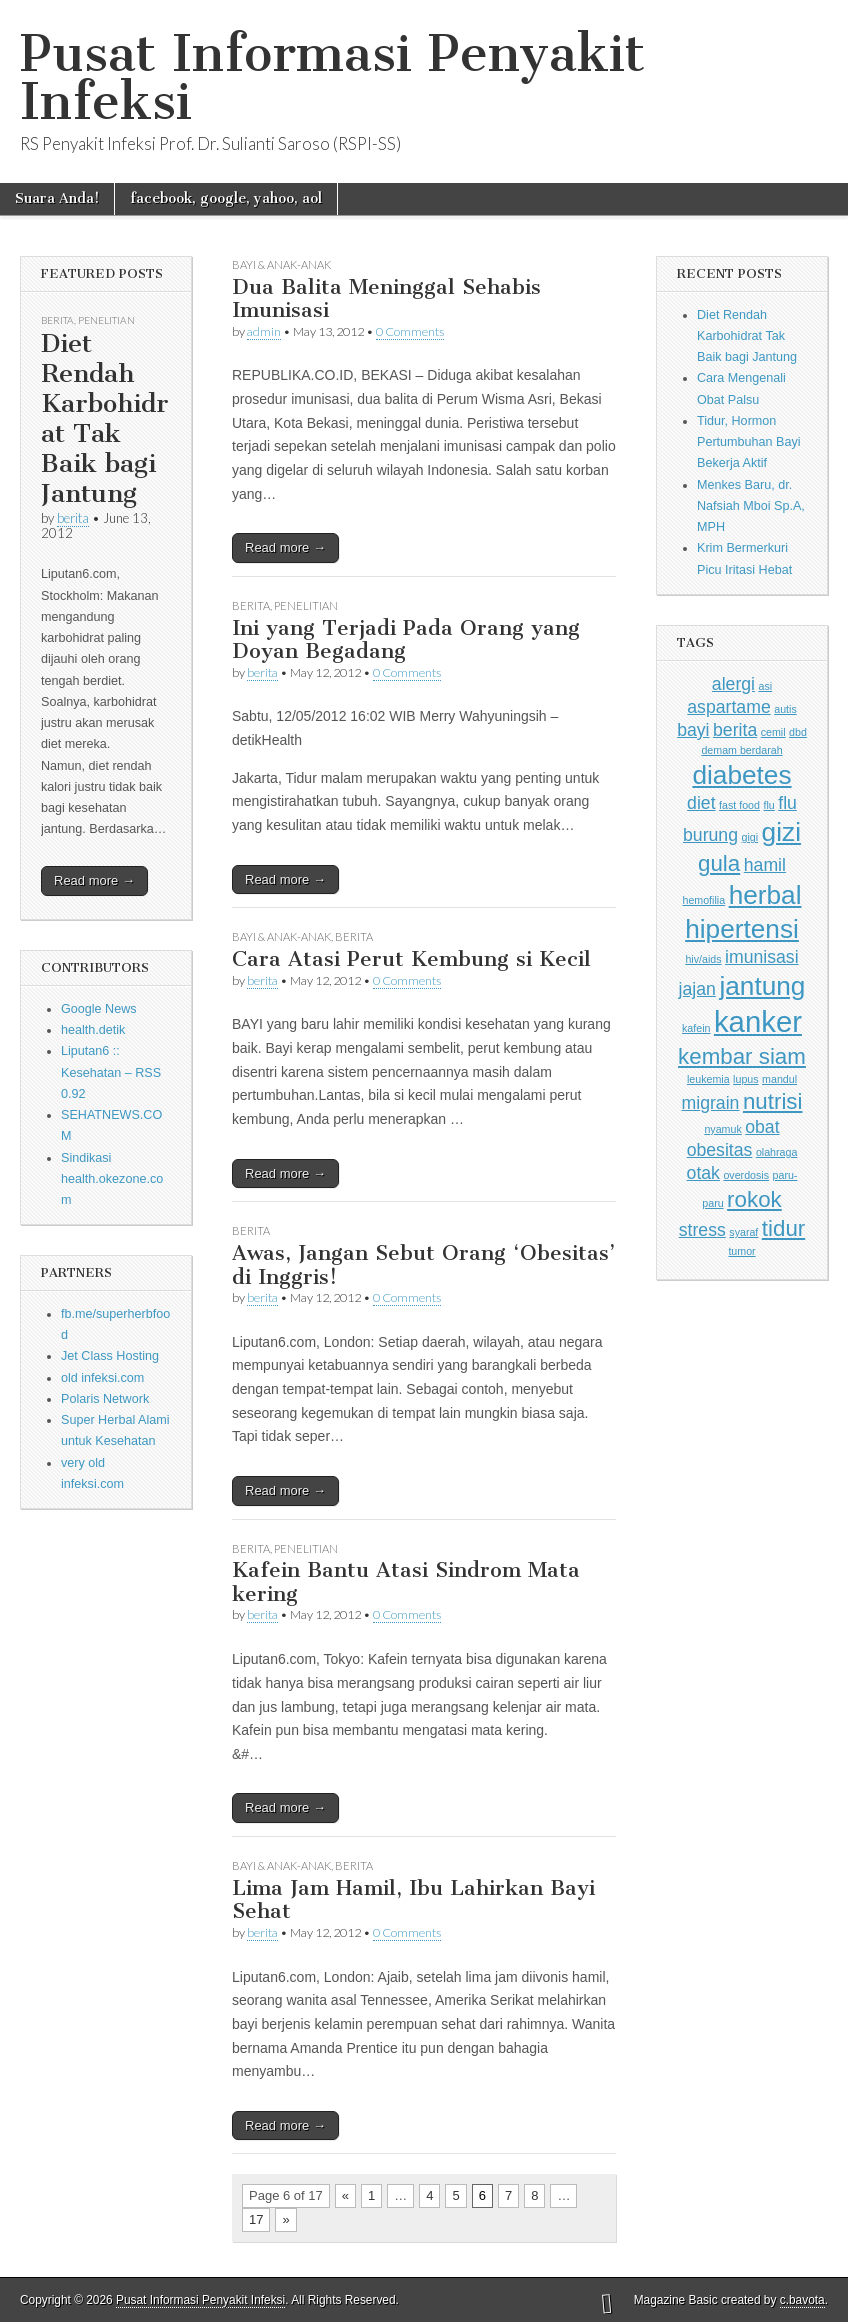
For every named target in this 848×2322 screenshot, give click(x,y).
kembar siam (742, 1056)
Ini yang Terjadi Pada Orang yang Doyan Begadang (406, 639)
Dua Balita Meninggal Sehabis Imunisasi (386, 298)
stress (702, 1230)
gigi (750, 837)
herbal (765, 895)
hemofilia (703, 900)
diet (701, 803)
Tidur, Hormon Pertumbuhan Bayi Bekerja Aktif (749, 442)
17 (256, 2219)
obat (762, 1127)
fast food (739, 805)
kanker (758, 1021)
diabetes (741, 775)
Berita (57, 320)
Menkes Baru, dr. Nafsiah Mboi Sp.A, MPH (751, 506)
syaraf (743, 1232)
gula (719, 863)
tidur (783, 1228)
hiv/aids (703, 959)
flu (768, 805)
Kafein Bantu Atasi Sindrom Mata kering (406, 1581)
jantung (762, 986)
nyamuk (722, 1129)
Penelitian (106, 320)
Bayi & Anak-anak (281, 264)
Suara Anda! (57, 198)
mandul (779, 1079)
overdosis (746, 1175)
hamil (765, 865)
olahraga (776, 1152)
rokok (754, 1199)
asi (766, 686)
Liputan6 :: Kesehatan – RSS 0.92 (111, 1072)
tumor (741, 1251)
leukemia (708, 1079)
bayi (693, 730)
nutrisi (773, 1101)
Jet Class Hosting (110, 1356)
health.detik (93, 1030)
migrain (711, 1103)
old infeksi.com (102, 1378)
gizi (781, 832)
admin (264, 331)
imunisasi (762, 957)
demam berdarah (741, 750)
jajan (697, 989)
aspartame (728, 707)
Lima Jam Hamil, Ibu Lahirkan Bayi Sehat (413, 1899)
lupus (745, 1079)
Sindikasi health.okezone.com (112, 1179)
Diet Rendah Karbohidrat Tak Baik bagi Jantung (105, 418)
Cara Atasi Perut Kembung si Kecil (411, 958)
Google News (99, 1009)
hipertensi (742, 929)
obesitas (720, 1150)
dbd (798, 732)
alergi (733, 684)
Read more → (94, 880)
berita (73, 518)
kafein (696, 1028)
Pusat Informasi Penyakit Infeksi (332, 77)
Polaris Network (105, 1399)
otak (703, 1173)
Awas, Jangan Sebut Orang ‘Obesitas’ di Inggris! (423, 1264)
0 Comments (410, 331)
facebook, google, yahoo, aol (226, 198)
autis (785, 709)
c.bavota (802, 2300)
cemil (773, 732)
